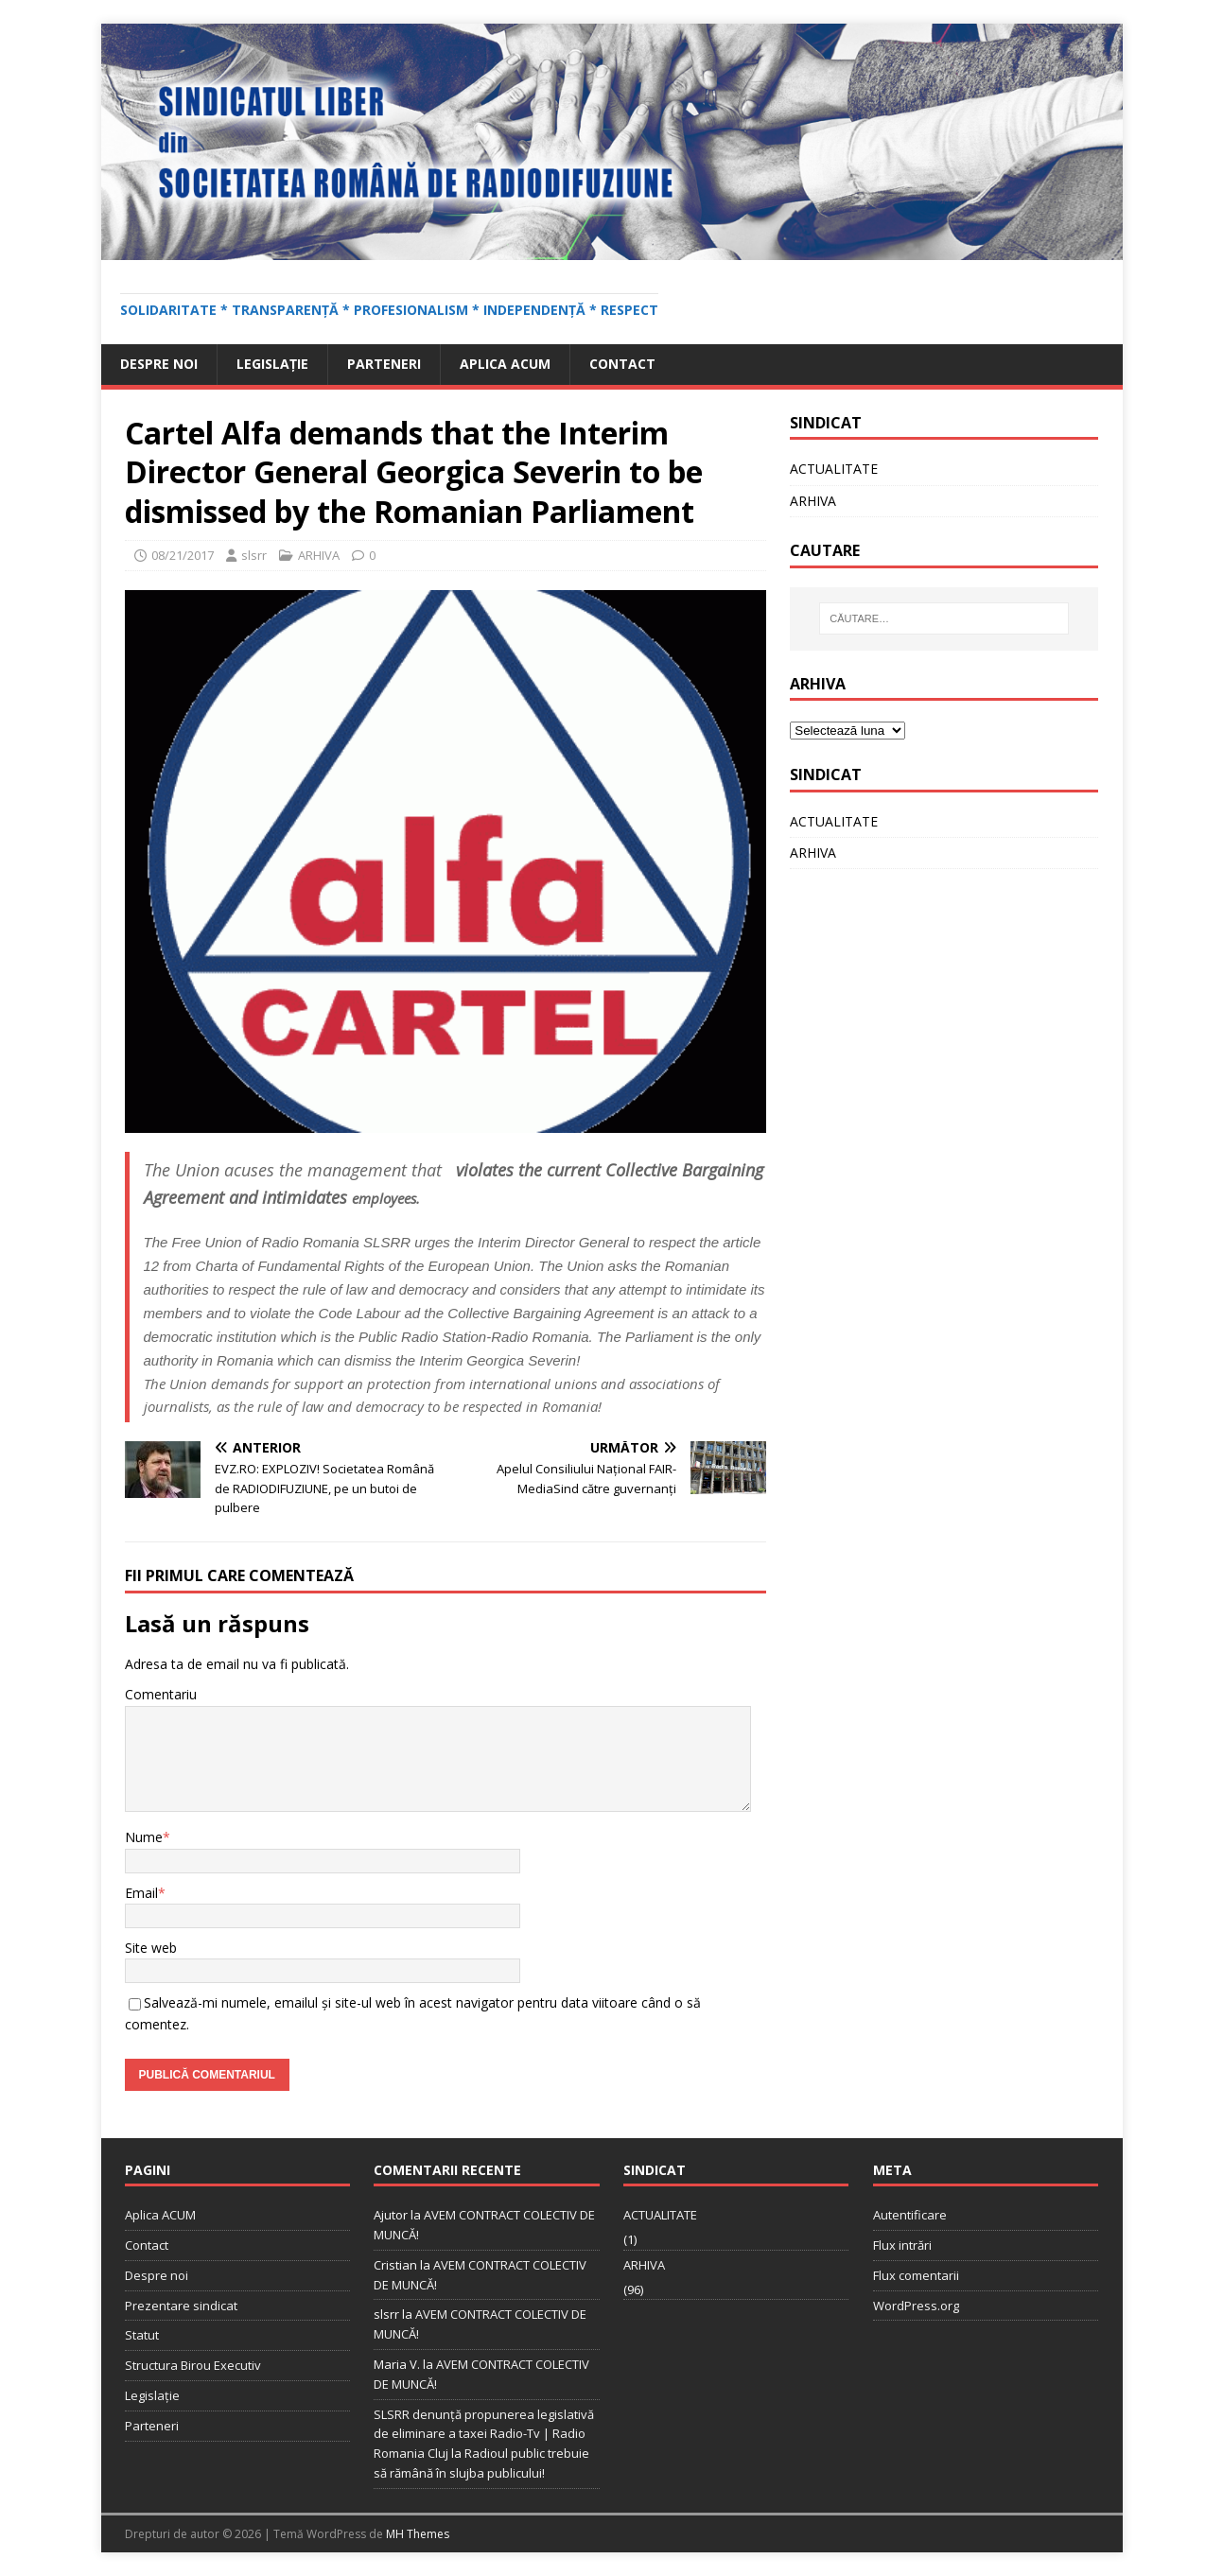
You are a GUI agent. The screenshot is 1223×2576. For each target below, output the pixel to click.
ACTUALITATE (834, 469)
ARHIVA (319, 555)
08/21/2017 (182, 555)
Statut (142, 2334)
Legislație (272, 364)
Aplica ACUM (505, 364)
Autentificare (910, 2214)
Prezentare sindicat (181, 2305)
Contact (622, 364)
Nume (144, 1837)
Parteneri (384, 364)
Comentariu (161, 1694)
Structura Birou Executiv (193, 2365)
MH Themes (417, 2534)
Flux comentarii (916, 2275)
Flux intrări (902, 2245)
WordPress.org (916, 2305)
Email (141, 1893)
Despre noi (159, 364)
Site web (151, 1948)
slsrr (254, 555)
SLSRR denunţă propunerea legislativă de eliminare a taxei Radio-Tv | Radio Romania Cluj (484, 2434)
